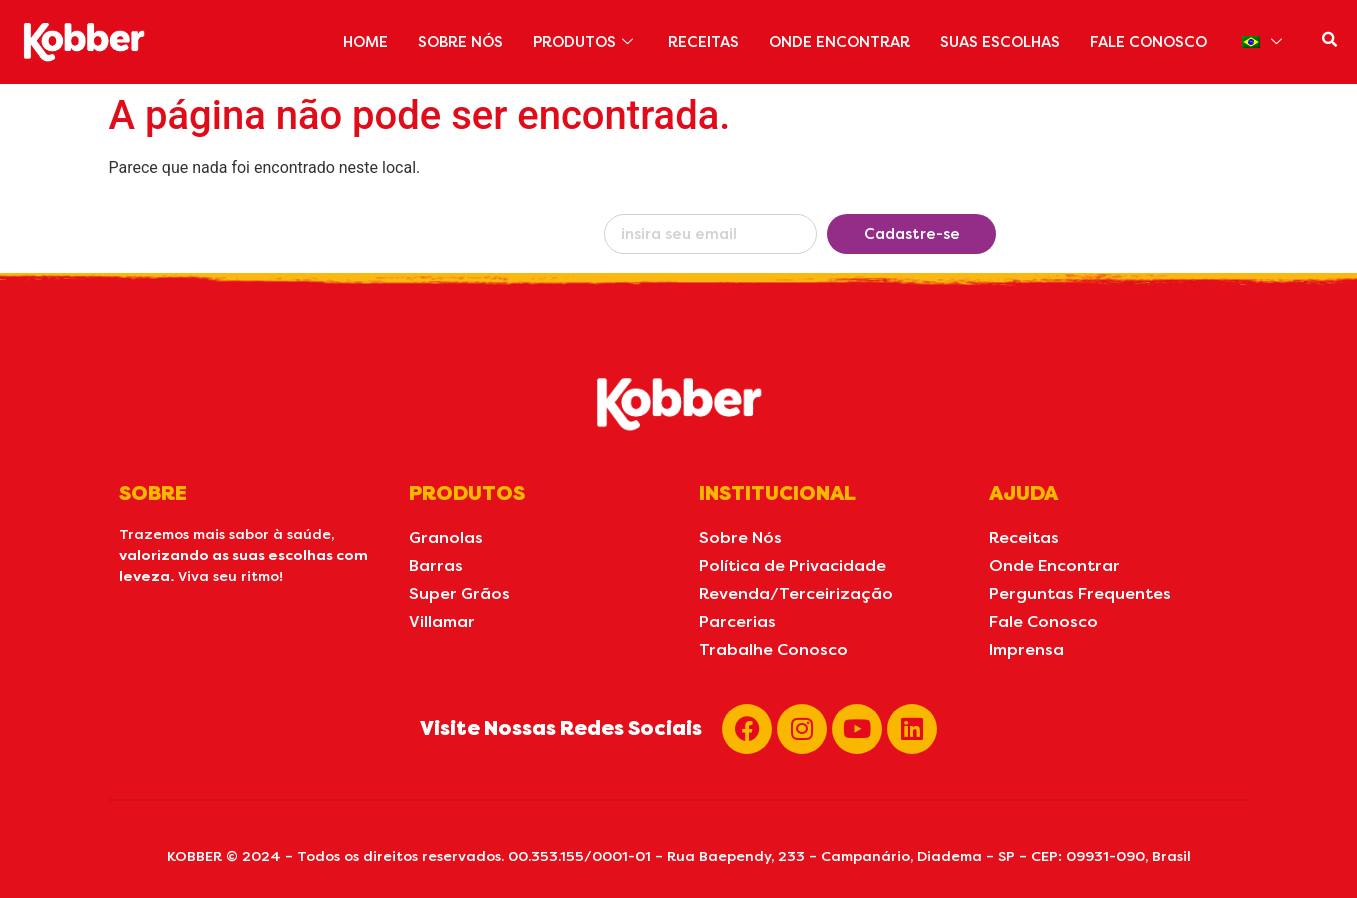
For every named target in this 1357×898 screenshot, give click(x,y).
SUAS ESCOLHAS (996, 42)
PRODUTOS (577, 42)
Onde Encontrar (1054, 565)
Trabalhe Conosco (773, 649)
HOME (352, 42)
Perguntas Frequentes (1080, 593)
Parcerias (737, 621)
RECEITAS (696, 42)
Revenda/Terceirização (796, 593)
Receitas (1024, 537)
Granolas (446, 537)
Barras (436, 565)
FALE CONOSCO (1147, 42)
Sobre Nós (740, 537)
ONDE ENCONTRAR (833, 42)
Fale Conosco (1043, 621)
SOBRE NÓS (449, 42)
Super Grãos (459, 593)
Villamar (442, 621)
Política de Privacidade (792, 565)
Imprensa (1026, 649)
